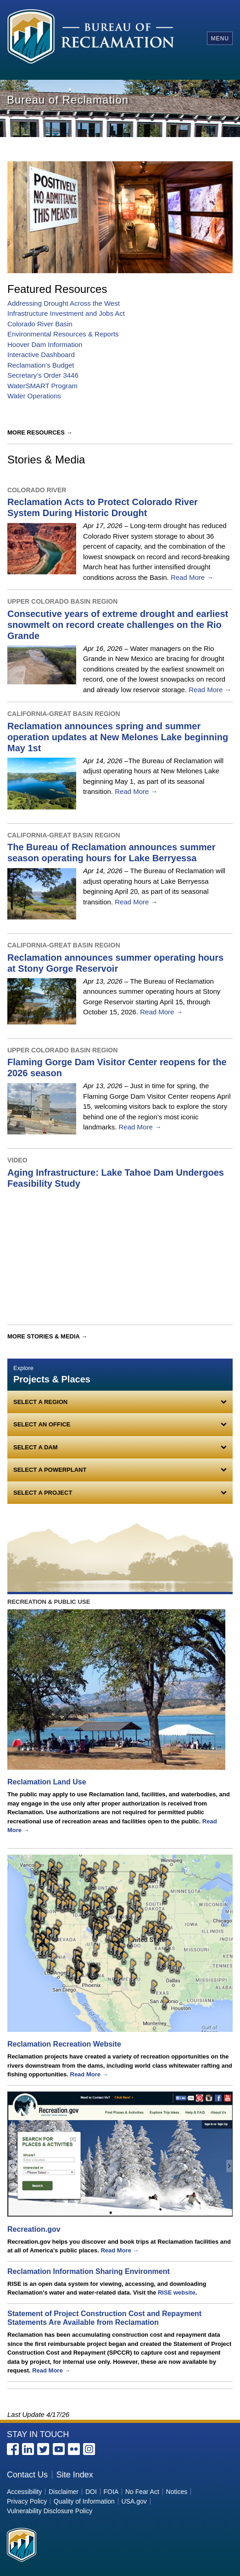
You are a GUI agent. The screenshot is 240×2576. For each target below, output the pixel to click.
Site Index (74, 2474)
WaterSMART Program (42, 386)
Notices (177, 2491)
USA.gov (134, 2501)
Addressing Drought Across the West (63, 303)
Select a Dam (35, 1447)
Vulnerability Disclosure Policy (49, 2511)
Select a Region (40, 1401)
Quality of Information (84, 2501)
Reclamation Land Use (46, 1782)
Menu (220, 38)
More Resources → (40, 432)
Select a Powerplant (49, 1469)
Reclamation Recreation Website (64, 2044)
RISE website (176, 2292)
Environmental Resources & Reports (63, 334)
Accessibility (24, 2491)
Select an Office (41, 1424)
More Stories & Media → (47, 1336)
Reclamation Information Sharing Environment (88, 2271)
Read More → (192, 577)
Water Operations (34, 396)
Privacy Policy (27, 2501)
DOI (91, 2491)
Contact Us (27, 2474)
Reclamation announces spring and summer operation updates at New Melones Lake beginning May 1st (117, 737)
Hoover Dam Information (44, 344)
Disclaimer (63, 2491)
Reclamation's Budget (40, 365)
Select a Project (42, 1492)
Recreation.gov (34, 2229)
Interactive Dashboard (41, 354)
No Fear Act (142, 2491)
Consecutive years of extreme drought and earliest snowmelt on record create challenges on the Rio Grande (117, 625)
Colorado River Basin (40, 324)
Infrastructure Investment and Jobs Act (66, 313)
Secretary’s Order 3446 (42, 375)
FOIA (111, 2491)
